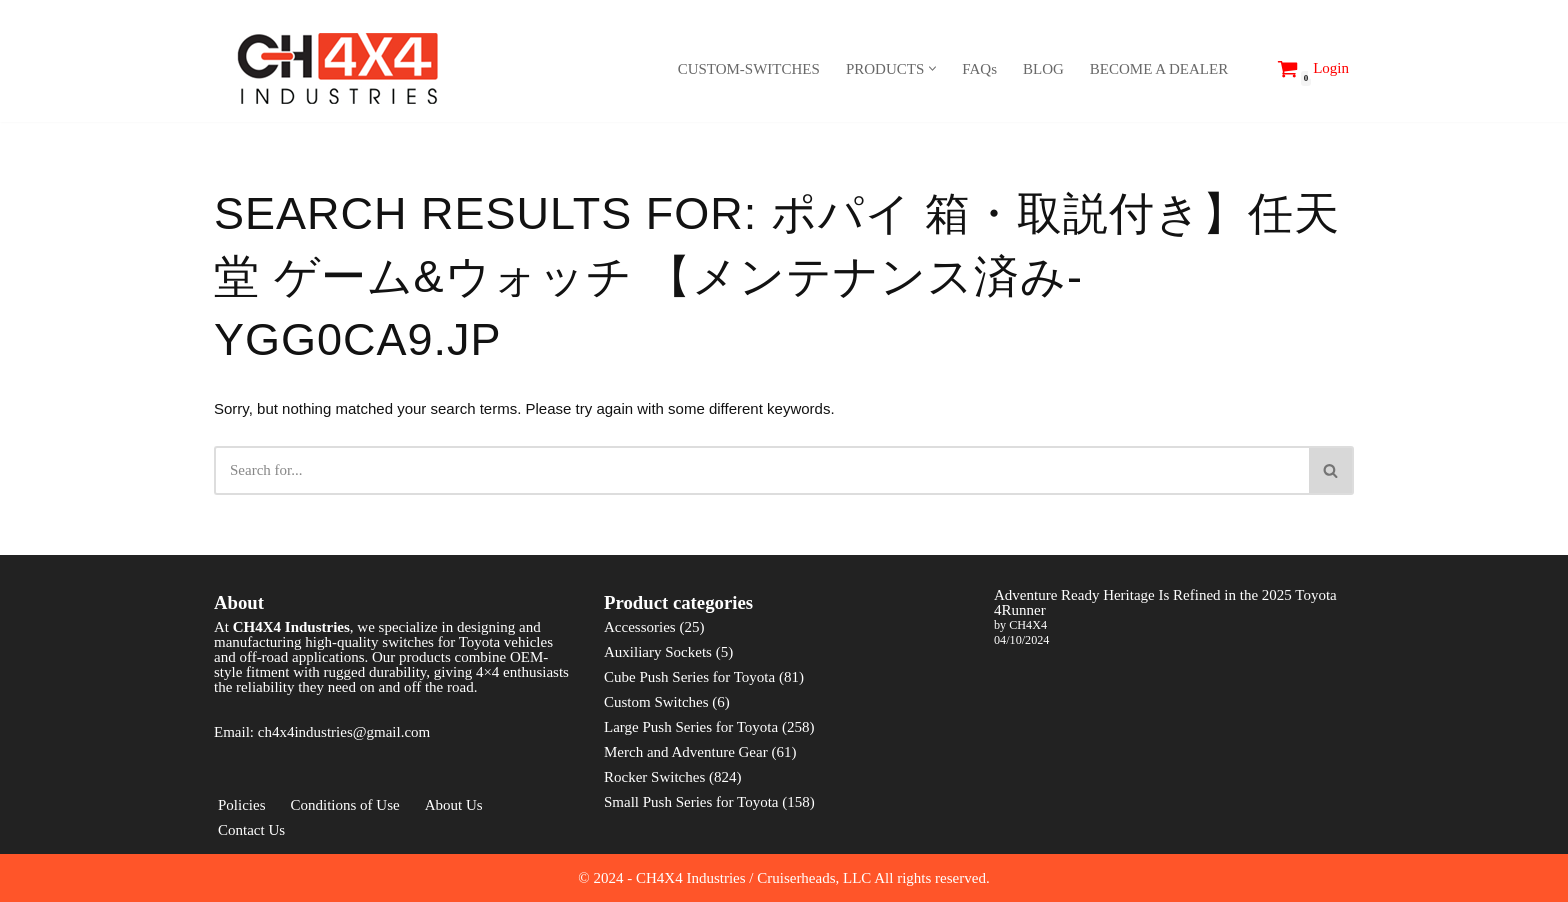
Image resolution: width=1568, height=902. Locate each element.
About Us (454, 820)
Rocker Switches (654, 792)
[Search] (1249, 68)
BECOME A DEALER (1159, 69)
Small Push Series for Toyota (691, 817)
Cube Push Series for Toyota (689, 692)
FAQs (979, 69)
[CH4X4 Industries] (339, 68)
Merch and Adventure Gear (686, 767)
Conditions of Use (345, 820)
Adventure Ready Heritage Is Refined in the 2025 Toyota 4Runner (1165, 617)
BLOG (1043, 69)
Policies (242, 820)
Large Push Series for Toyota (691, 742)
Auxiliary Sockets (658, 667)
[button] (932, 68)
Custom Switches (656, 717)
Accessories (640, 642)
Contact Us (251, 845)
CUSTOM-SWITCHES (749, 69)
